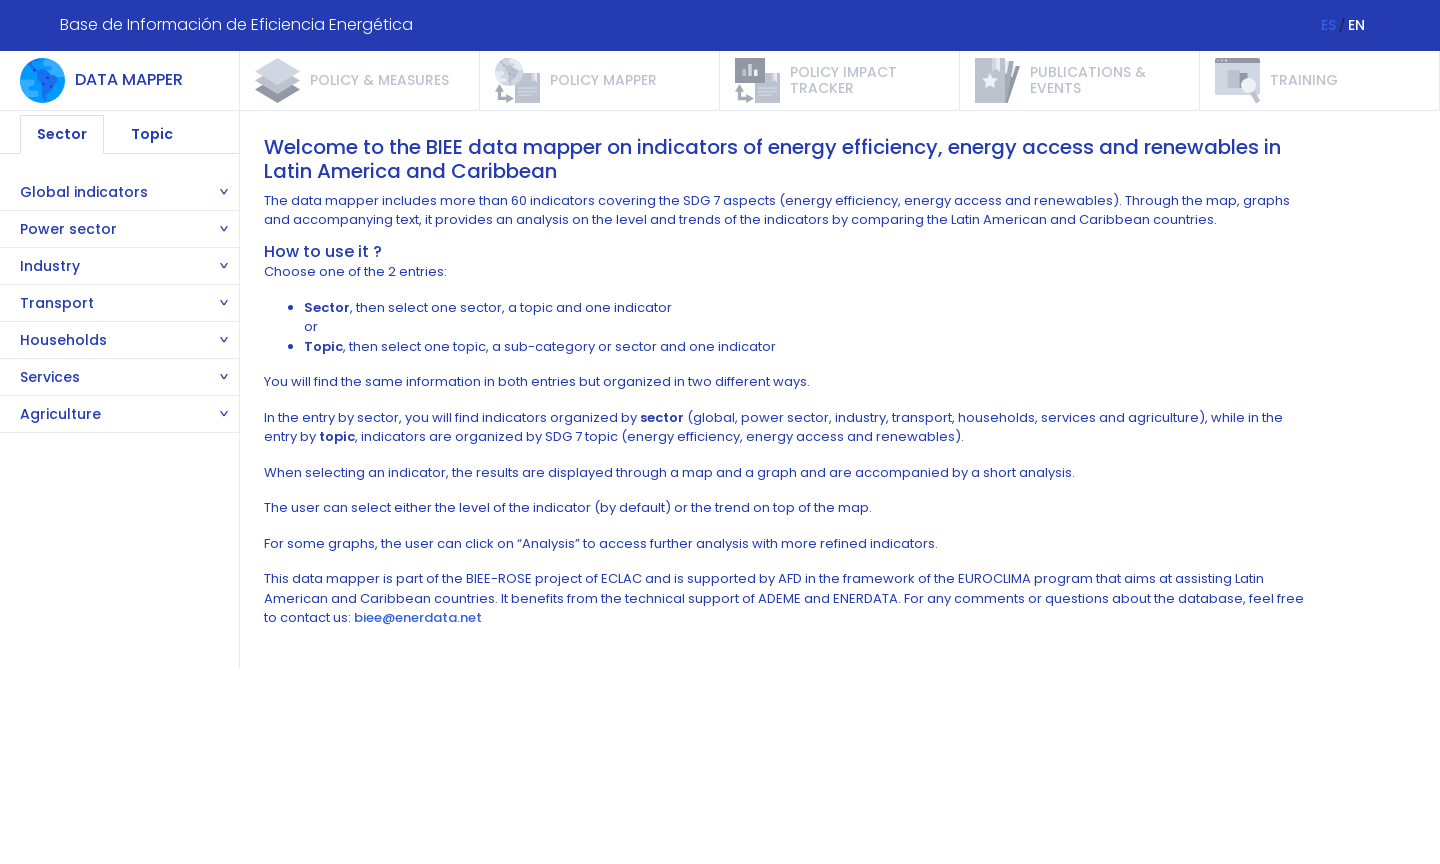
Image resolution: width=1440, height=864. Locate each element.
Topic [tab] (152, 134)
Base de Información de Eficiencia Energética (236, 24)
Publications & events (1088, 80)
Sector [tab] (62, 134)
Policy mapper (603, 80)
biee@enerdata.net (418, 617)
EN (1356, 25)
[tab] (119, 192)
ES (1328, 25)
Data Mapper (129, 80)
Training (1304, 80)
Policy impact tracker (843, 80)
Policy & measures (379, 80)
